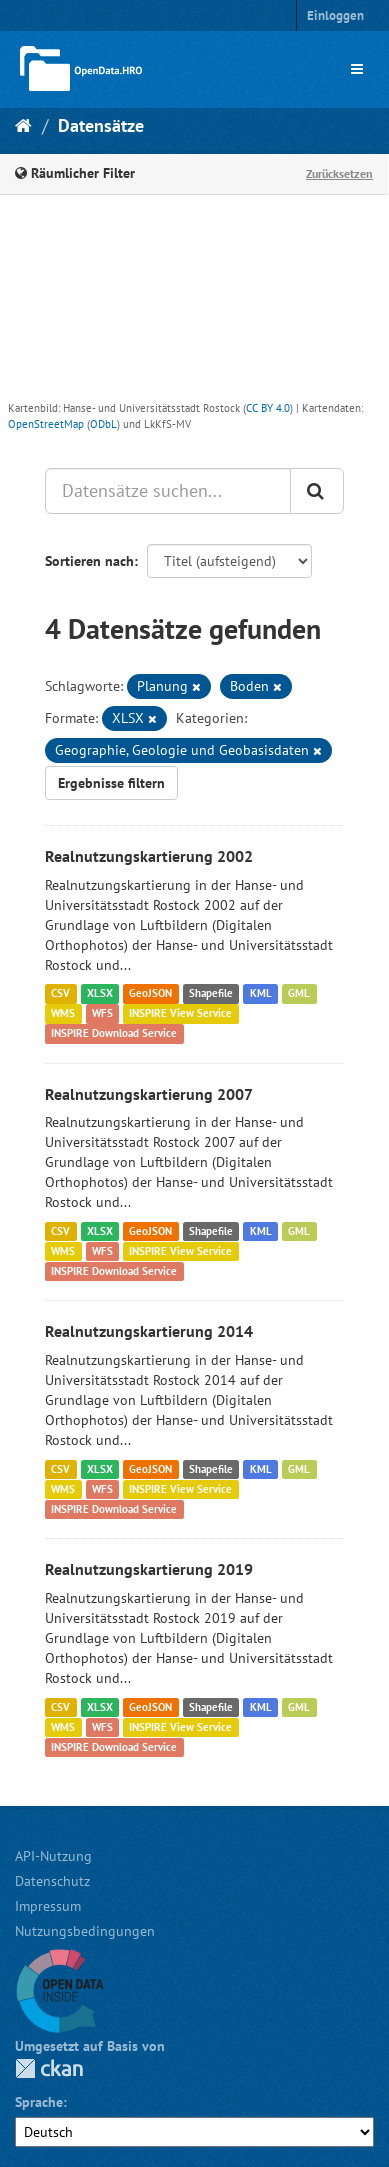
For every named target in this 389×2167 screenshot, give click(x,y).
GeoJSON (150, 994)
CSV (60, 994)
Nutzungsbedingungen (85, 1931)
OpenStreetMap (46, 424)
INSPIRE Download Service (114, 1034)
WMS (63, 1014)
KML (261, 994)
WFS (102, 1014)
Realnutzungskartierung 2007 (149, 1094)
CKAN (49, 2068)
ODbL (103, 424)
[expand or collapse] (357, 69)
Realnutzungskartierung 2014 (149, 1331)
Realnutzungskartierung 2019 (149, 1569)
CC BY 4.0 (268, 408)
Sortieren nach (89, 561)
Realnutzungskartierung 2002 (149, 856)
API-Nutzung (53, 1856)
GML (299, 994)
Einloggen (335, 15)
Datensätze (101, 125)
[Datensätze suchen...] (168, 491)
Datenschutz (52, 1881)
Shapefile (211, 994)
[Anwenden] (317, 491)
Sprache (39, 2102)
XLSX (100, 994)
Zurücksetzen (339, 173)
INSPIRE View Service (180, 1014)
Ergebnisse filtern (111, 783)
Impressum (48, 1906)
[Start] (23, 125)
